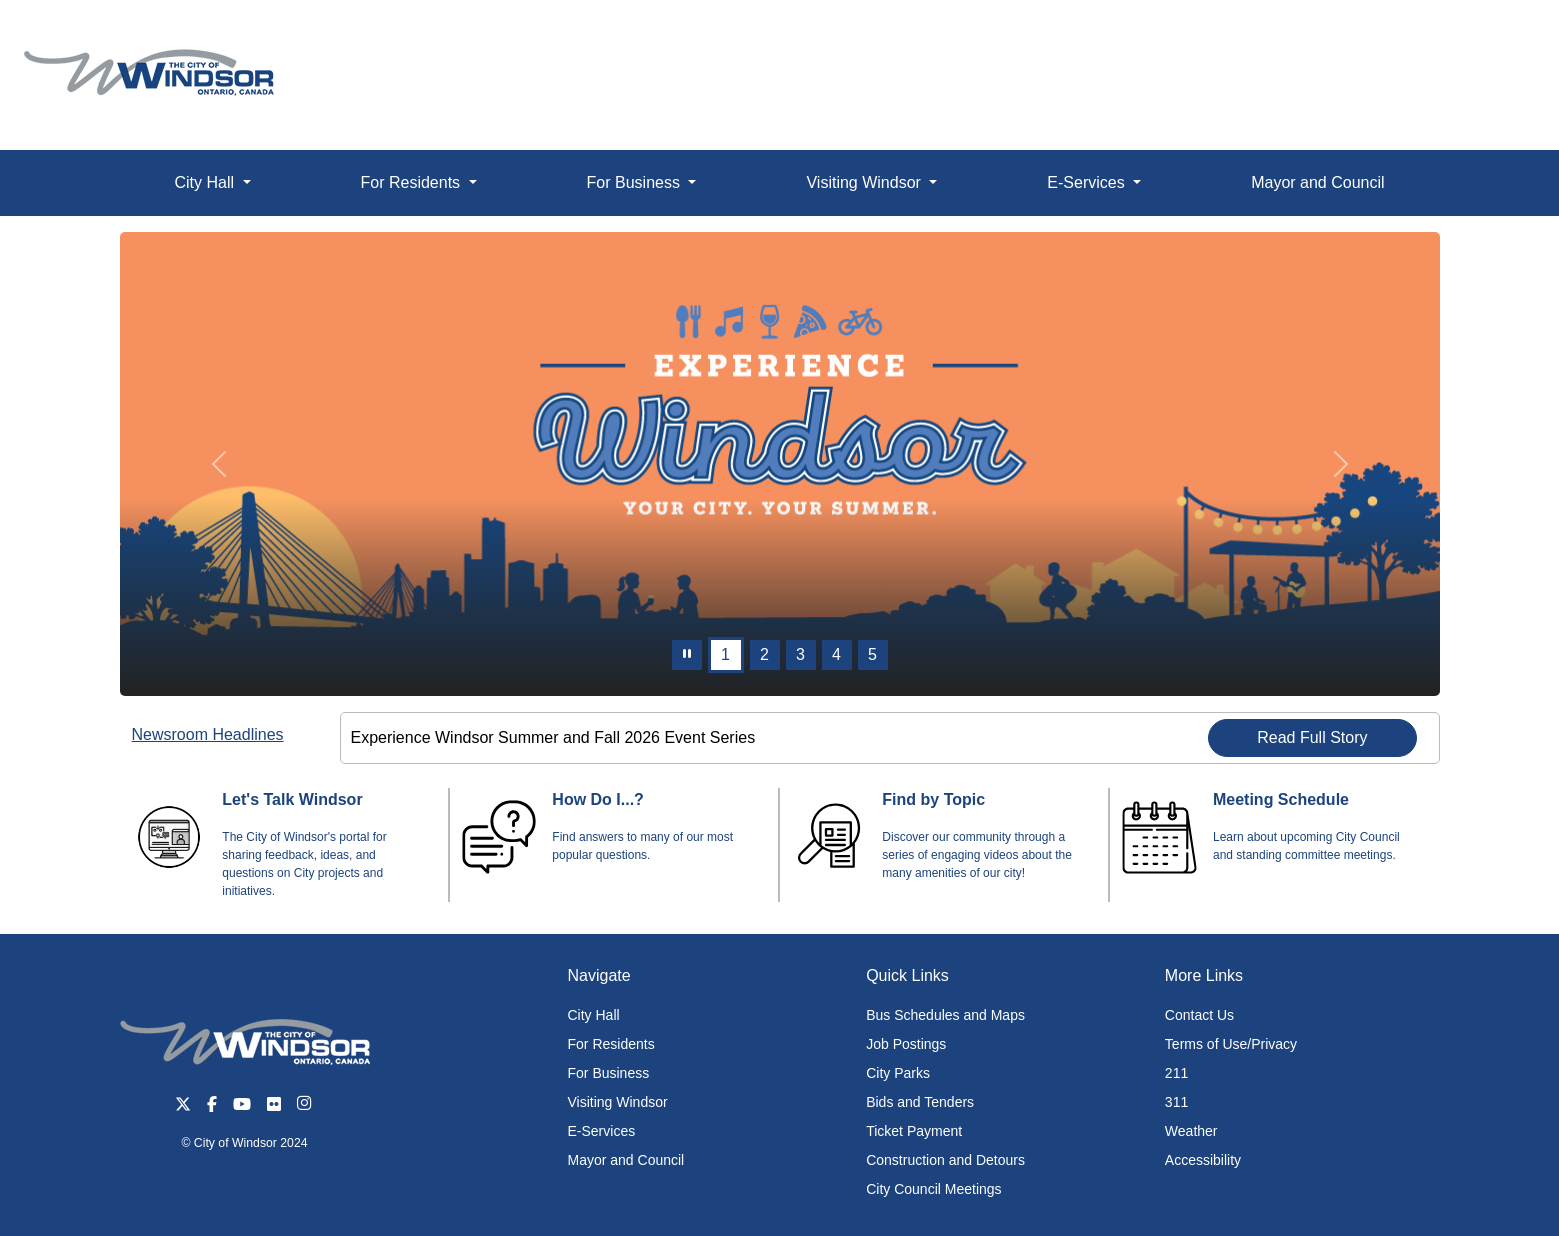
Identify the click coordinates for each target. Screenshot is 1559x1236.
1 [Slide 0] (725, 654)
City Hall (594, 1015)
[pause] (687, 655)
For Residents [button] (413, 182)
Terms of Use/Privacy (1231, 1044)
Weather (1191, 1131)
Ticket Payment (914, 1131)
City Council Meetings (933, 1189)
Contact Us (1199, 1015)
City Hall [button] (206, 182)
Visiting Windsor (618, 1102)
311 (1176, 1102)
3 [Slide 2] (800, 654)
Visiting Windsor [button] (865, 182)
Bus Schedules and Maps (945, 1015)
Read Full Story (1312, 737)
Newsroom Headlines (208, 734)
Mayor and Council (1317, 182)
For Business (609, 1073)
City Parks (898, 1073)
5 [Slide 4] (872, 654)
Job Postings (906, 1044)
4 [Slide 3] (836, 654)
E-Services (602, 1131)
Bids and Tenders (920, 1102)
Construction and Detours (945, 1160)
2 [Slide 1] (764, 654)
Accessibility (1203, 1160)
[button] (1498, 36)
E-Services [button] (1088, 182)
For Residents (611, 1044)
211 (1176, 1073)
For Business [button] (636, 182)
